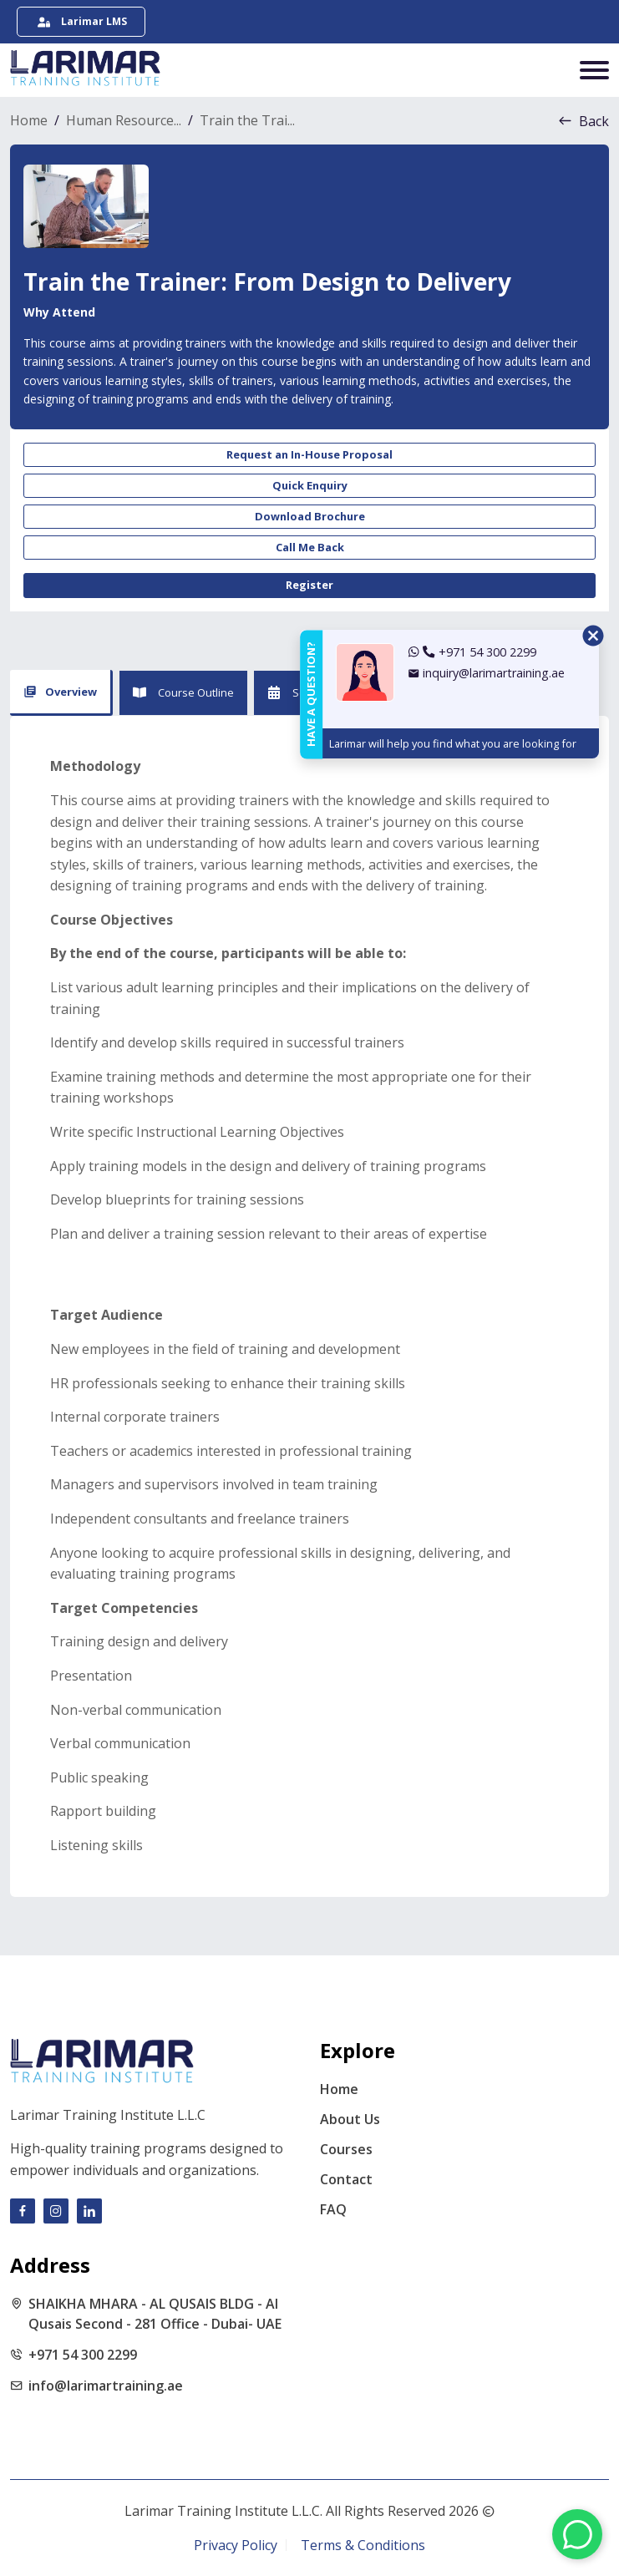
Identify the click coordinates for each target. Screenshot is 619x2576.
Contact (346, 2179)
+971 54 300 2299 (82, 2354)
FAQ (333, 2209)
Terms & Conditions (363, 2545)
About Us (350, 2119)
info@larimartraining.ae (105, 2385)
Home (339, 2089)
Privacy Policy (235, 2545)
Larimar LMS (82, 21)
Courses (346, 2149)
